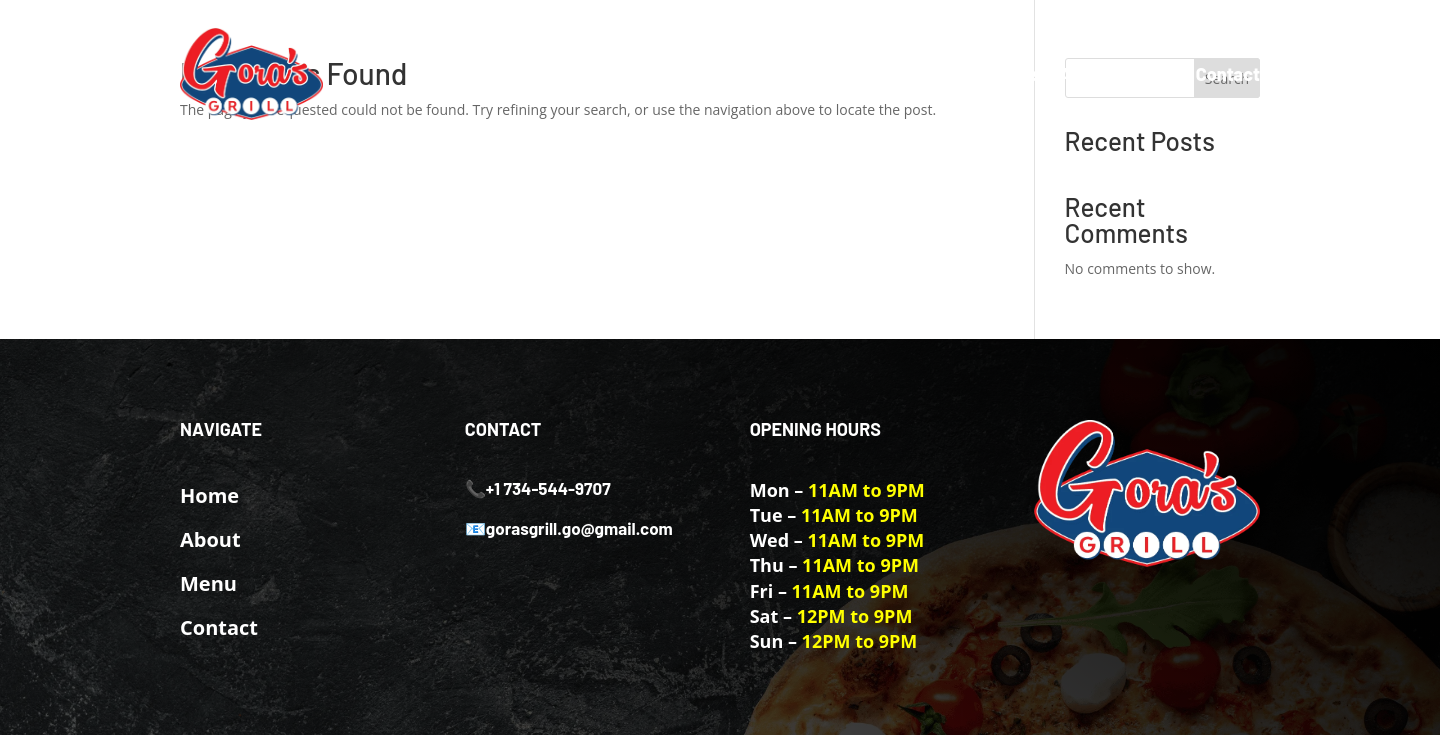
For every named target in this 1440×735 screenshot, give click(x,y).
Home (1014, 74)
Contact (1228, 74)
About (1085, 74)
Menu (1152, 74)
